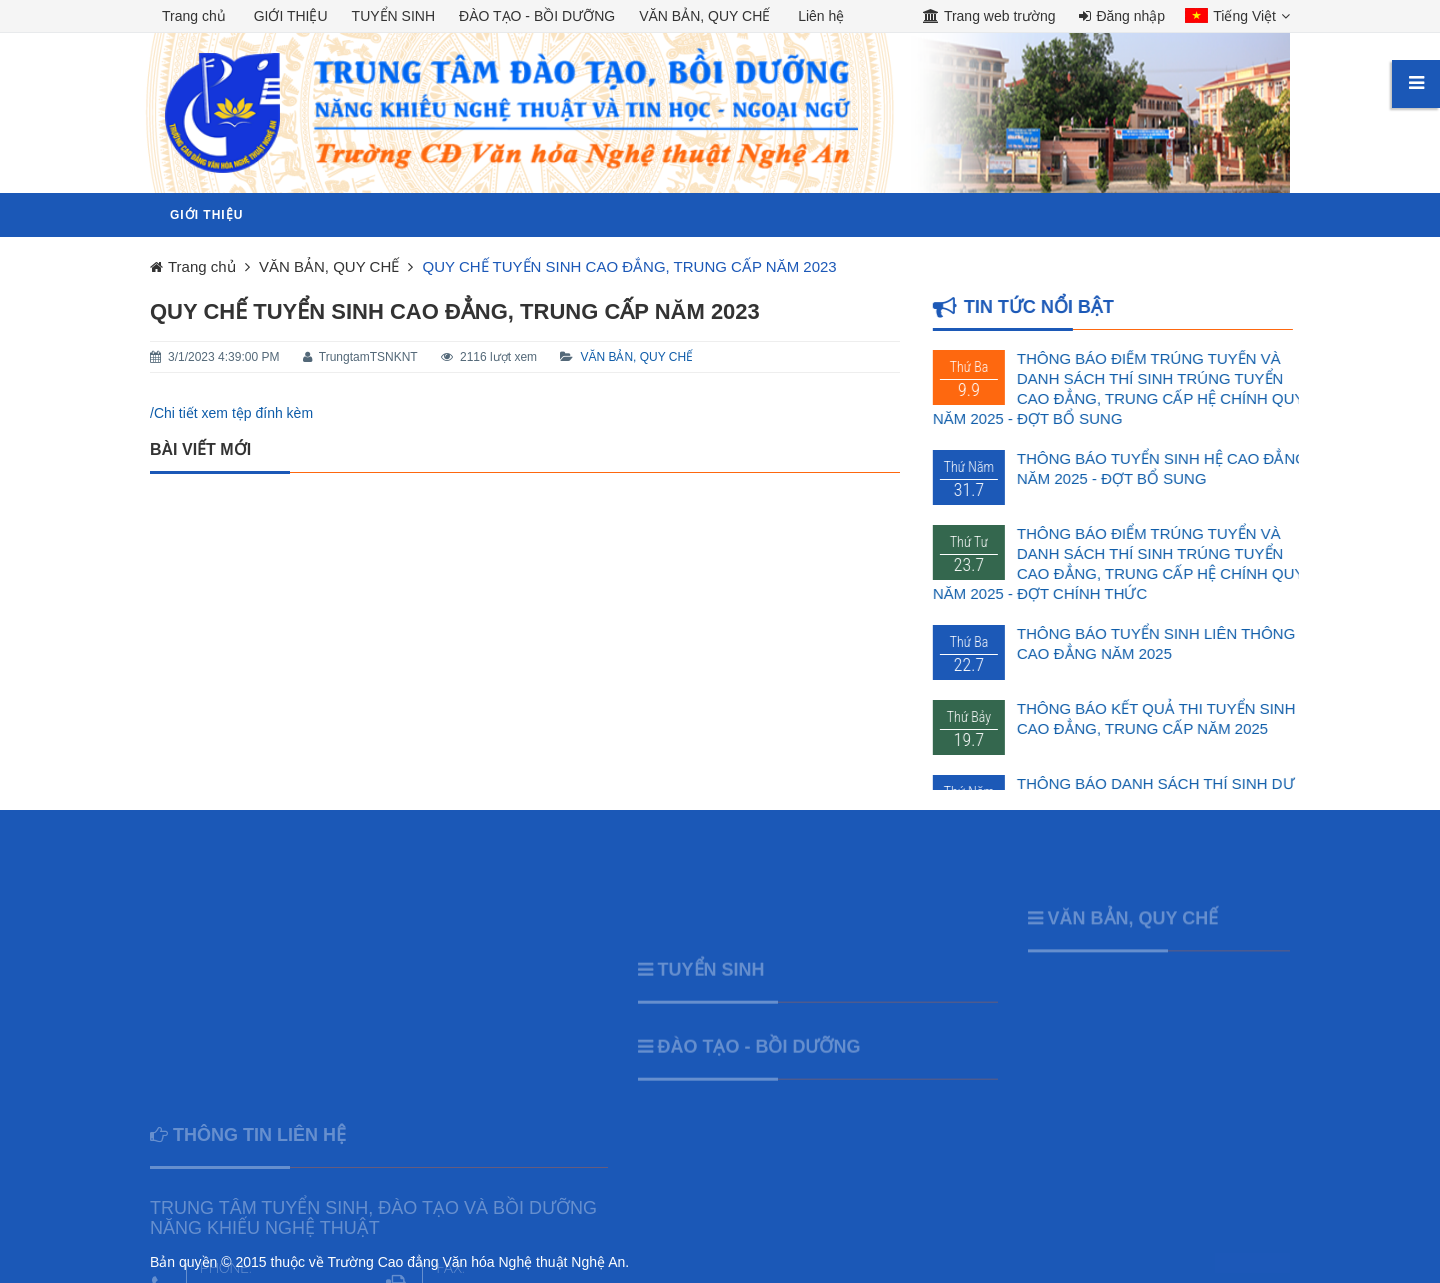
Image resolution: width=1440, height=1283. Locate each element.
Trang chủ (194, 16)
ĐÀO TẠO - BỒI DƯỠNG (759, 1072)
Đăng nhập (1122, 16)
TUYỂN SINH (711, 995)
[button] (1232, 18)
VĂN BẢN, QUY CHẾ (636, 357)
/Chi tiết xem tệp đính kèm (231, 413)
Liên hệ (821, 16)
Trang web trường (989, 16)
